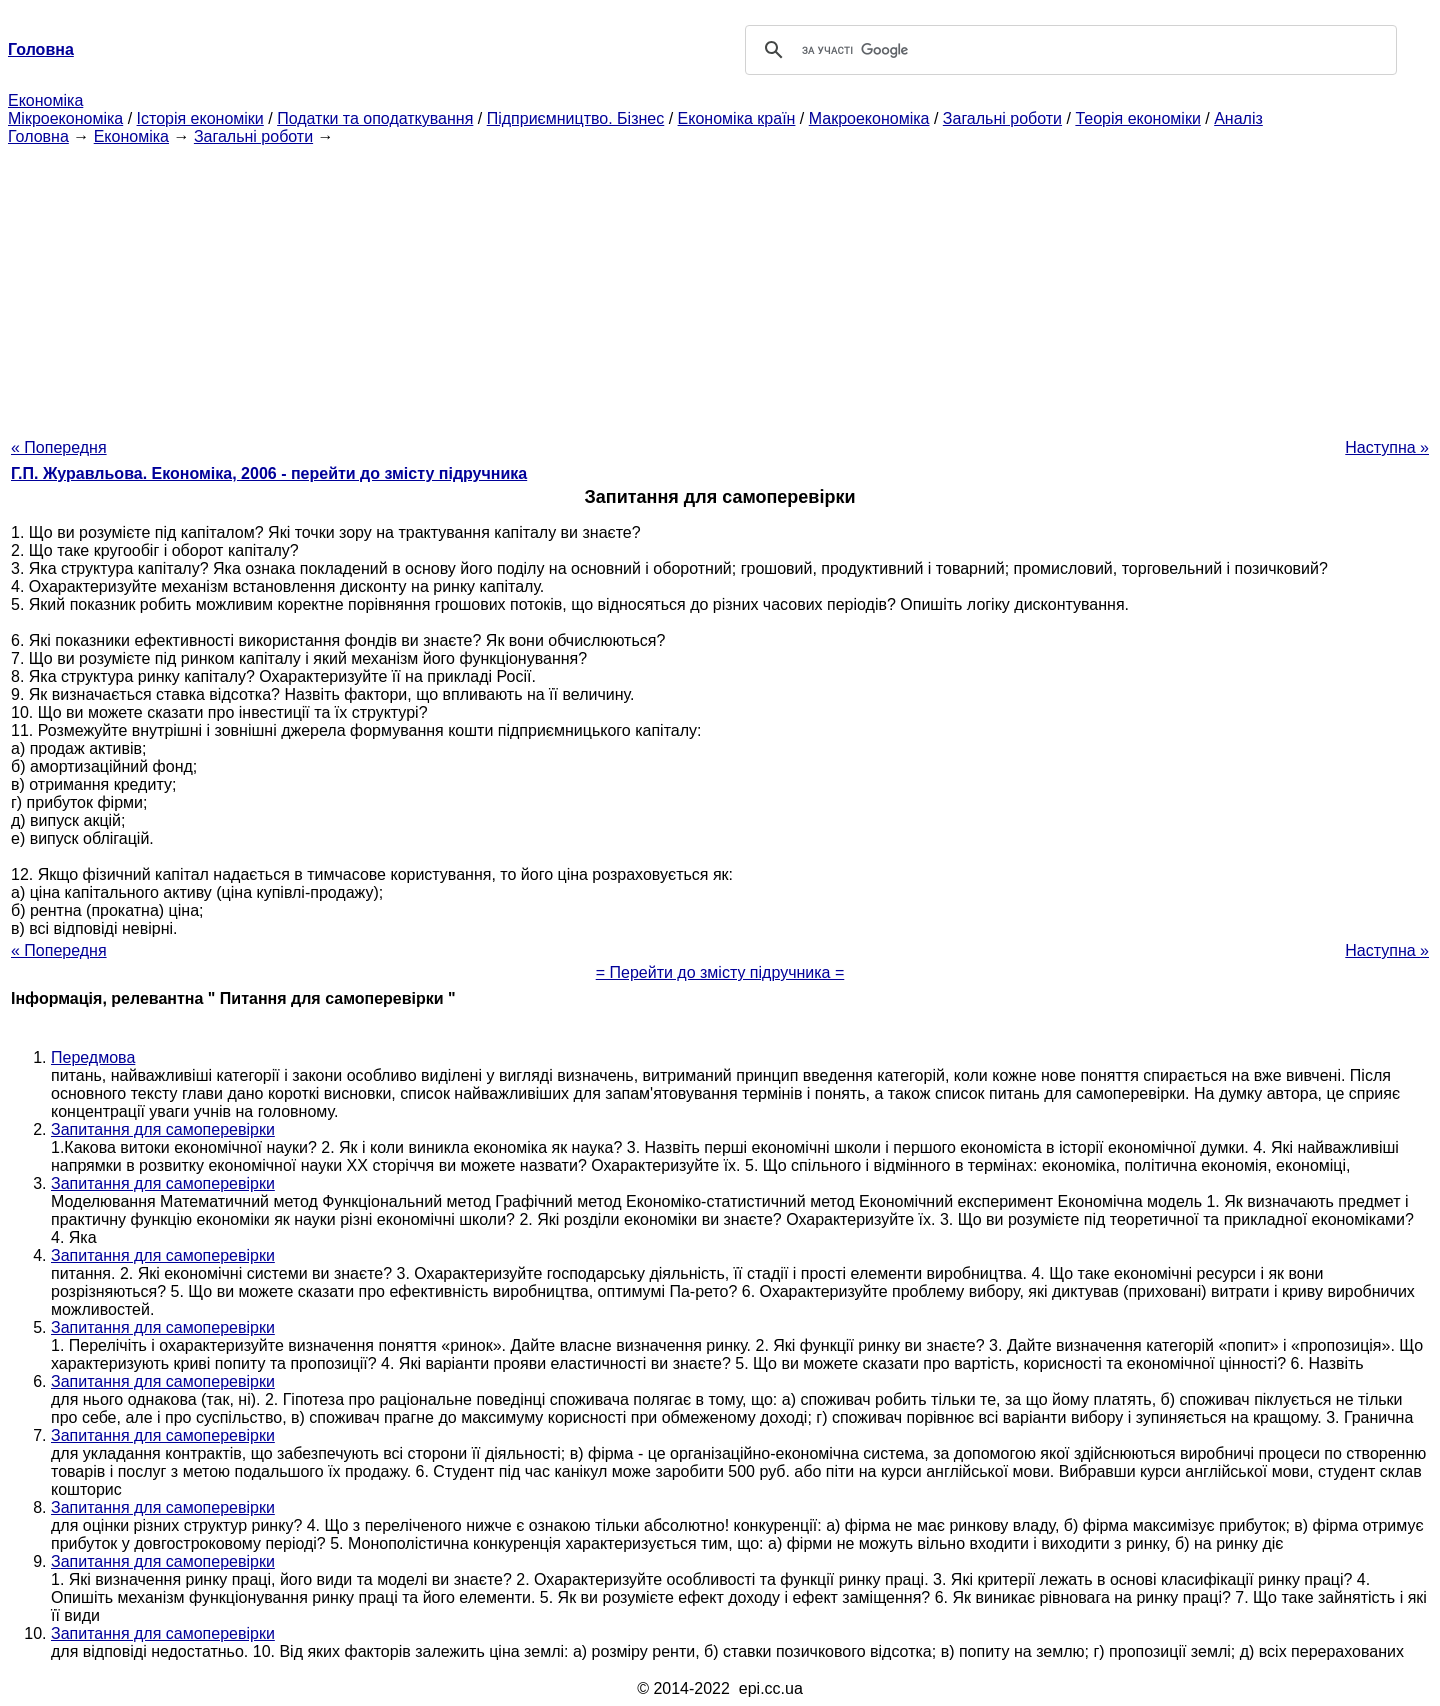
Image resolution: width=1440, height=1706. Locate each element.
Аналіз (1238, 118)
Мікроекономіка (65, 118)
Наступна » (1387, 447)
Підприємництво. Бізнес (576, 118)
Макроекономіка (869, 118)
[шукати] (1068, 50)
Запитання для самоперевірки (163, 1129)
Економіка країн (737, 118)
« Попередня (59, 447)
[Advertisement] (720, 286)
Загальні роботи (1002, 118)
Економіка (45, 100)
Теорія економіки (1137, 118)
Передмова (93, 1057)
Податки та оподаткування (375, 118)
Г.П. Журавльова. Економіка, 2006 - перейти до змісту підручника (269, 473)
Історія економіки (200, 118)
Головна (38, 136)
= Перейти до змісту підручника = (720, 972)
